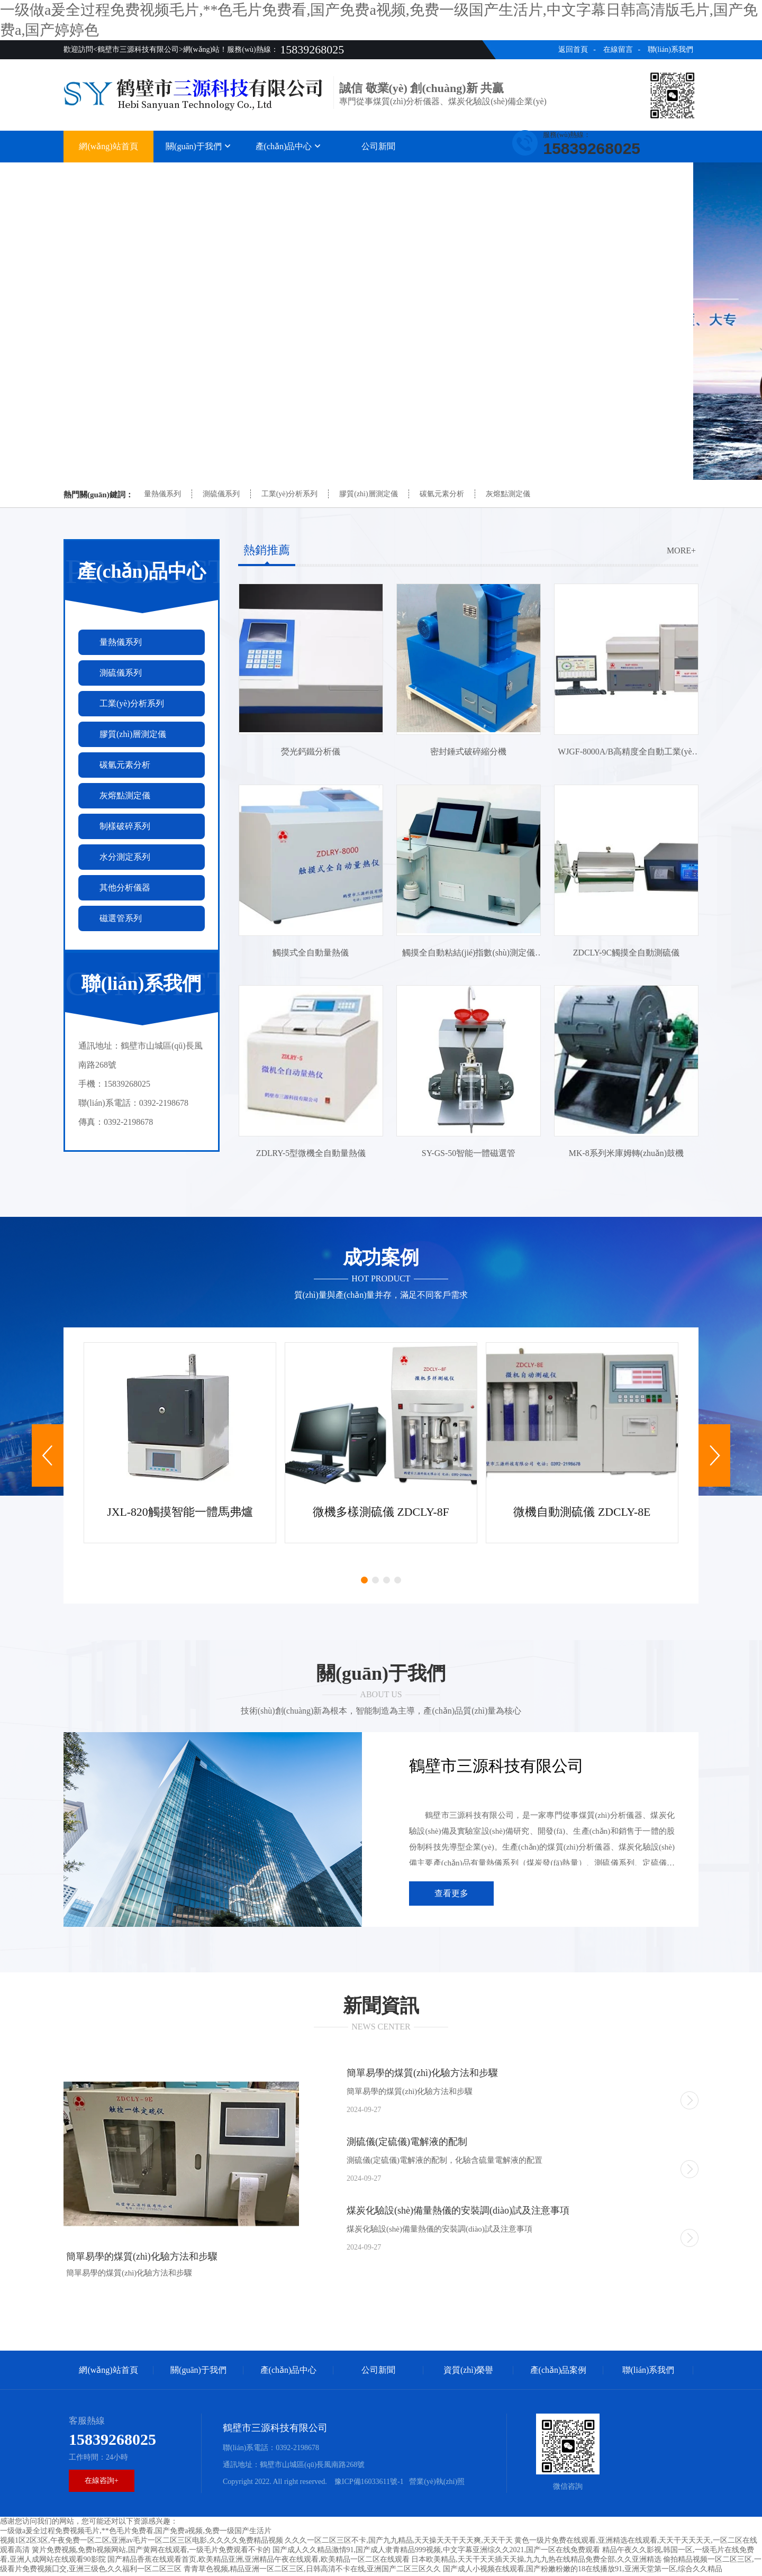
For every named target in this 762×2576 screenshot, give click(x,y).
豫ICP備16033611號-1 (367, 2484)
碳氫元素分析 (442, 494)
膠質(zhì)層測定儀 (368, 494)
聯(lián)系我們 (670, 49)
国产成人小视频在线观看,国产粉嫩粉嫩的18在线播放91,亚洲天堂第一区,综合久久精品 (583, 2571)
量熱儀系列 (162, 494)
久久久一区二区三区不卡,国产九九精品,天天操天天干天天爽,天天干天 (399, 2542)
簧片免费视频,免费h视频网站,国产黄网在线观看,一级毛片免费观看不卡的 (151, 2552)
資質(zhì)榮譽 (468, 173)
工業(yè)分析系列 (289, 494)
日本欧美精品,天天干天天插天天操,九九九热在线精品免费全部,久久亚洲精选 (536, 2561)
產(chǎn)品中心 (289, 146)
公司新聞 (378, 146)
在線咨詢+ (102, 2483)
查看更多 (451, 1895)
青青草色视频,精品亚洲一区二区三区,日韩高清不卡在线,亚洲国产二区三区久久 (312, 2571)
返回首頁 (573, 49)
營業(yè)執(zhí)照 (437, 2484)
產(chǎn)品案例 (558, 173)
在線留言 (618, 49)
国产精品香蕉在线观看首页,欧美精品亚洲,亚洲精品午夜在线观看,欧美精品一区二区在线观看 (258, 2561)
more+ (681, 550)
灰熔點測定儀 (508, 494)
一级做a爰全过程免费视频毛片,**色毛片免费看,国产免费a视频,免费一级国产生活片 (135, 2533)
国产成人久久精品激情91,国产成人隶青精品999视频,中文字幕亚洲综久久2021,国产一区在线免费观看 (437, 2552)
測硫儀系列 (221, 494)
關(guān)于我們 (198, 146)
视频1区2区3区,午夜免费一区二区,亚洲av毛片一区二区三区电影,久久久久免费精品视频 (141, 2542)
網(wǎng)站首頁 (108, 146)
